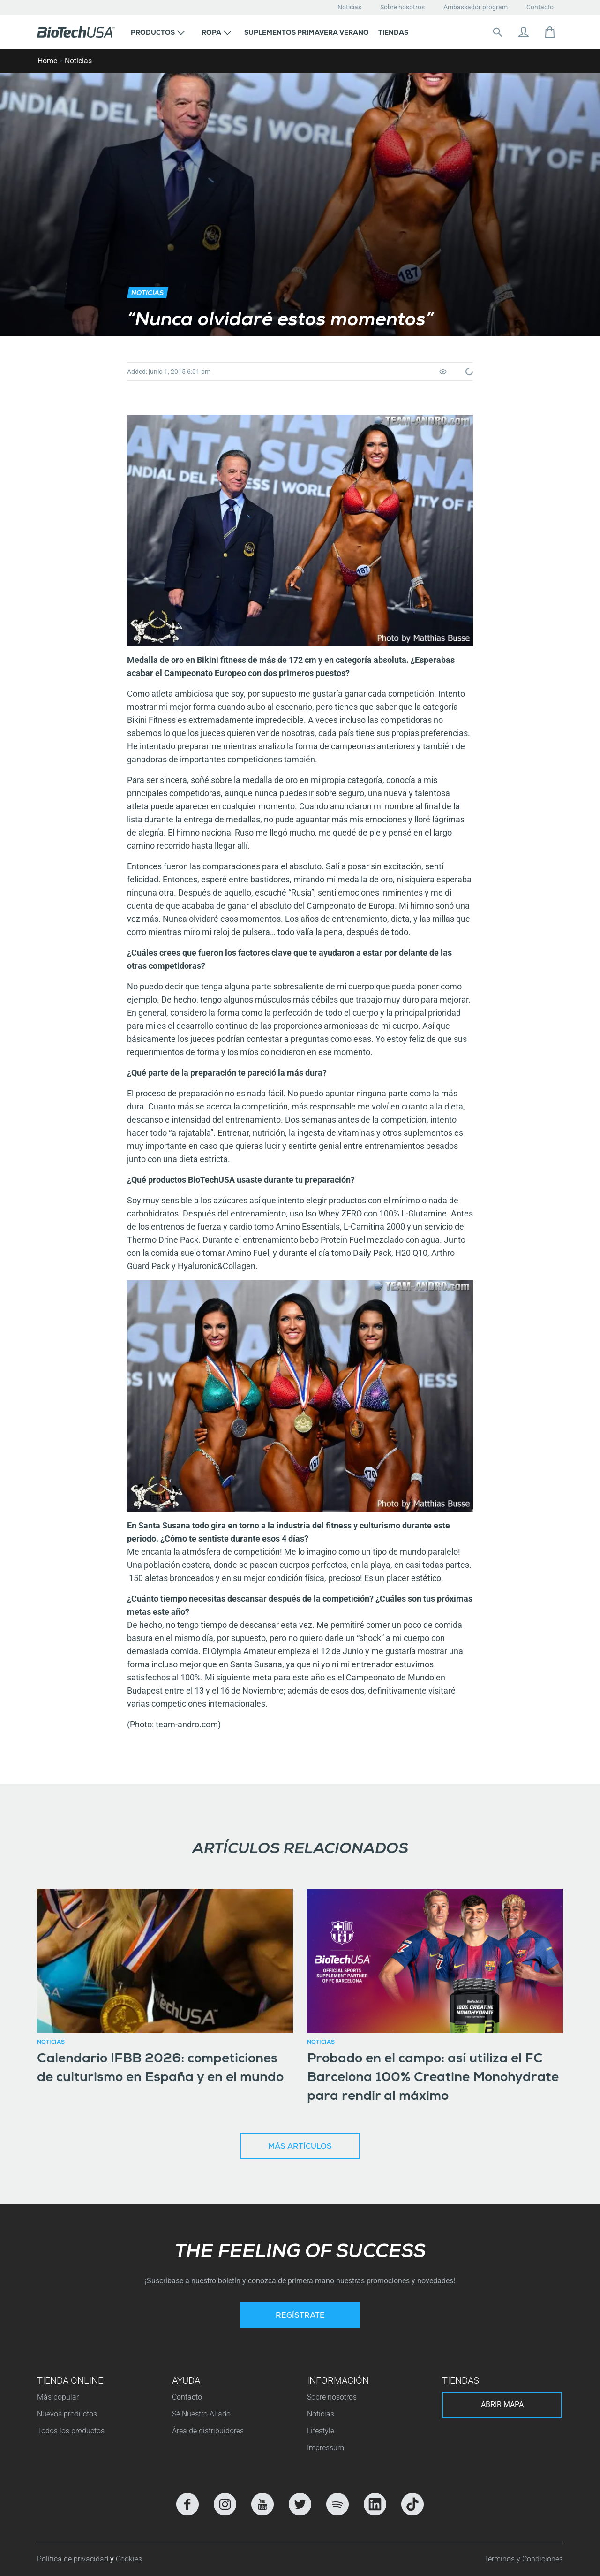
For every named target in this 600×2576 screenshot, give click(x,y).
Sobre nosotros (402, 7)
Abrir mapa (502, 2404)
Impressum (325, 2447)
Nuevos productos (67, 2413)
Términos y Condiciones (523, 2558)
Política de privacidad (73, 2558)
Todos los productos (71, 2430)
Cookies (129, 2558)
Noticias (349, 7)
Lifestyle (320, 2430)
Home (47, 60)
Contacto (540, 7)
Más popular (58, 2397)
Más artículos (300, 2147)
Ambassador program (475, 7)
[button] (157, 32)
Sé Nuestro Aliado (201, 2413)
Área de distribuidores (208, 2430)
